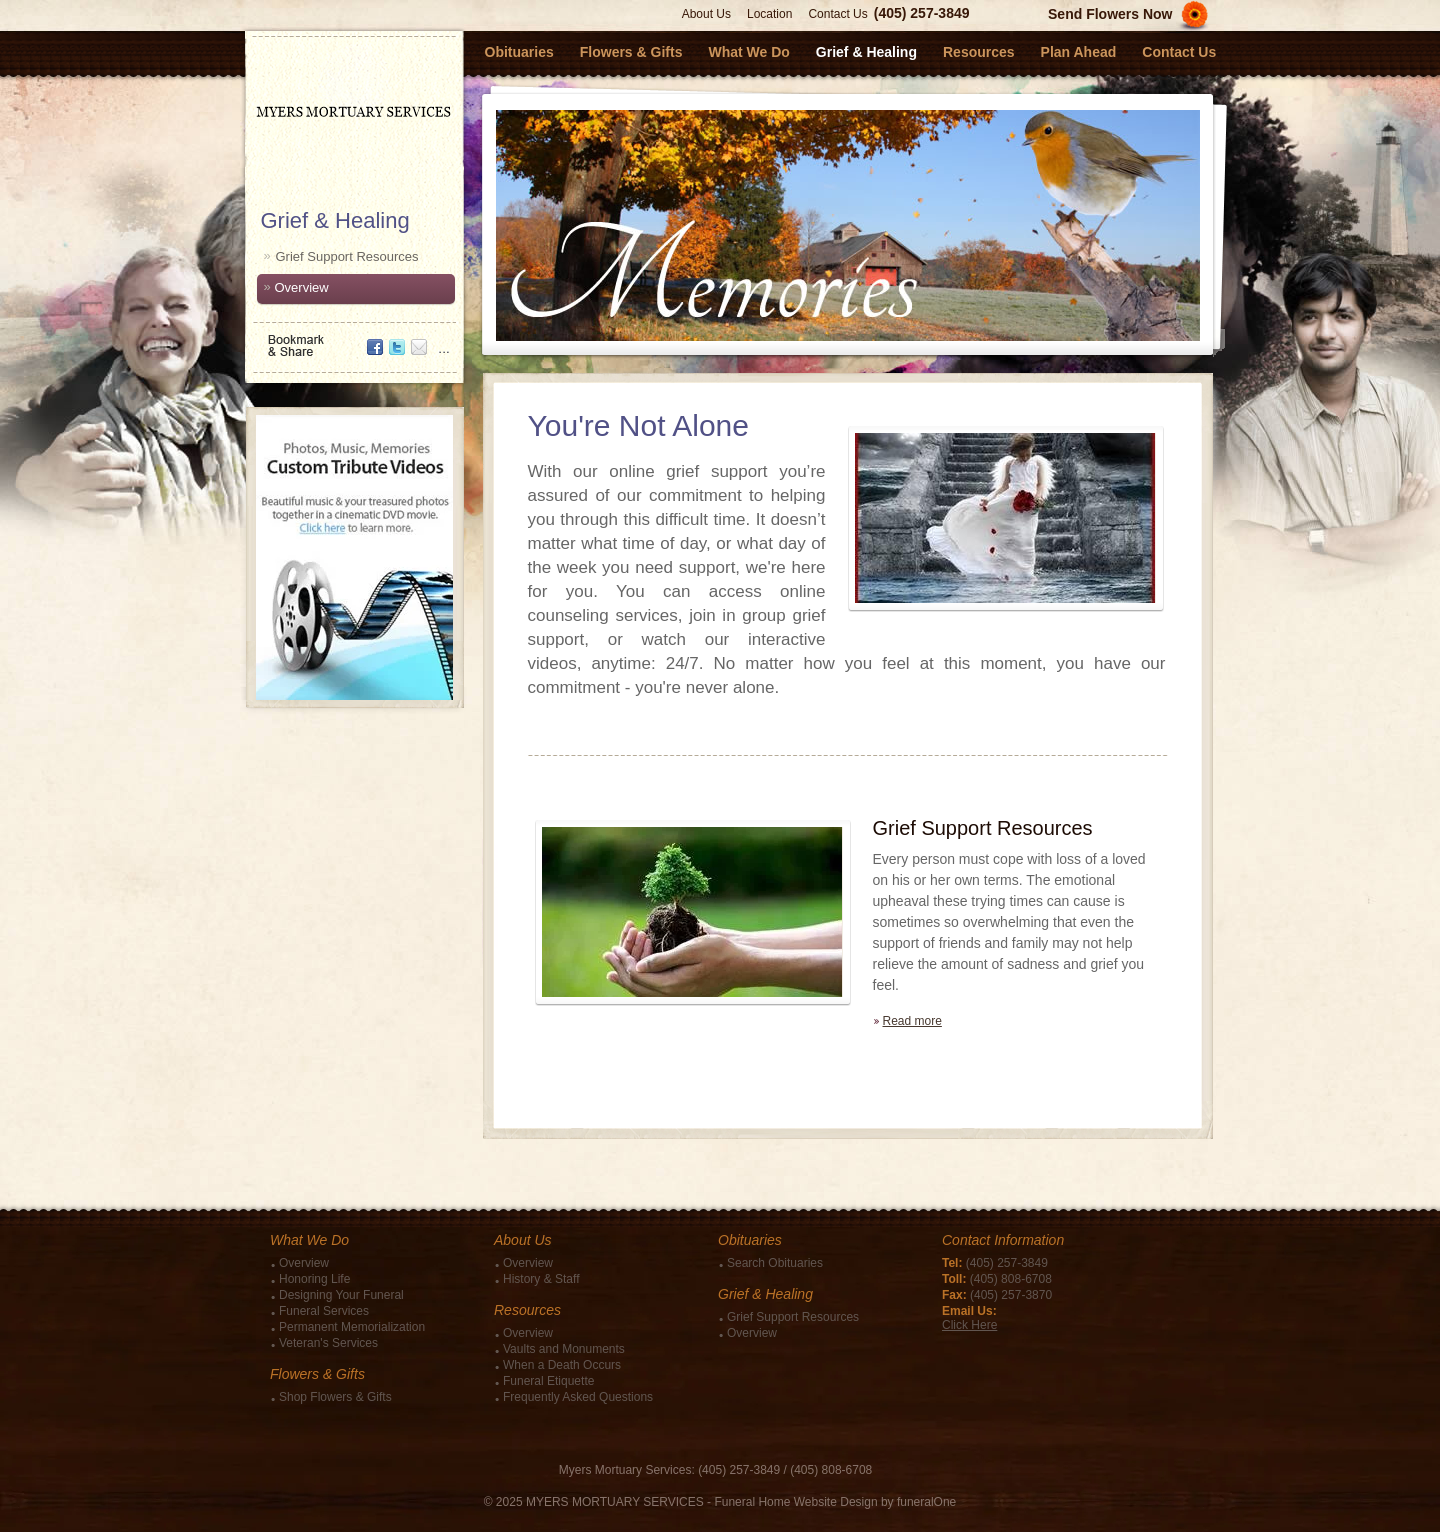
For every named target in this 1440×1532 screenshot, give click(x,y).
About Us (706, 14)
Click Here (969, 1325)
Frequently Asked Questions (578, 1397)
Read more (912, 1021)
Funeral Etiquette (548, 1381)
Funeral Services (324, 1311)
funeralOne (926, 1502)
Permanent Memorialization (352, 1327)
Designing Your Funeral (341, 1295)
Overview (302, 287)
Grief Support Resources (347, 256)
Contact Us (837, 14)
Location (769, 14)
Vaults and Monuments (564, 1349)
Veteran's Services (328, 1343)
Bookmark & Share (353, 338)
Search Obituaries (775, 1263)
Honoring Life (314, 1279)
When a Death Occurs (562, 1365)
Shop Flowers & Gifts (335, 1397)
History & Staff (541, 1279)
